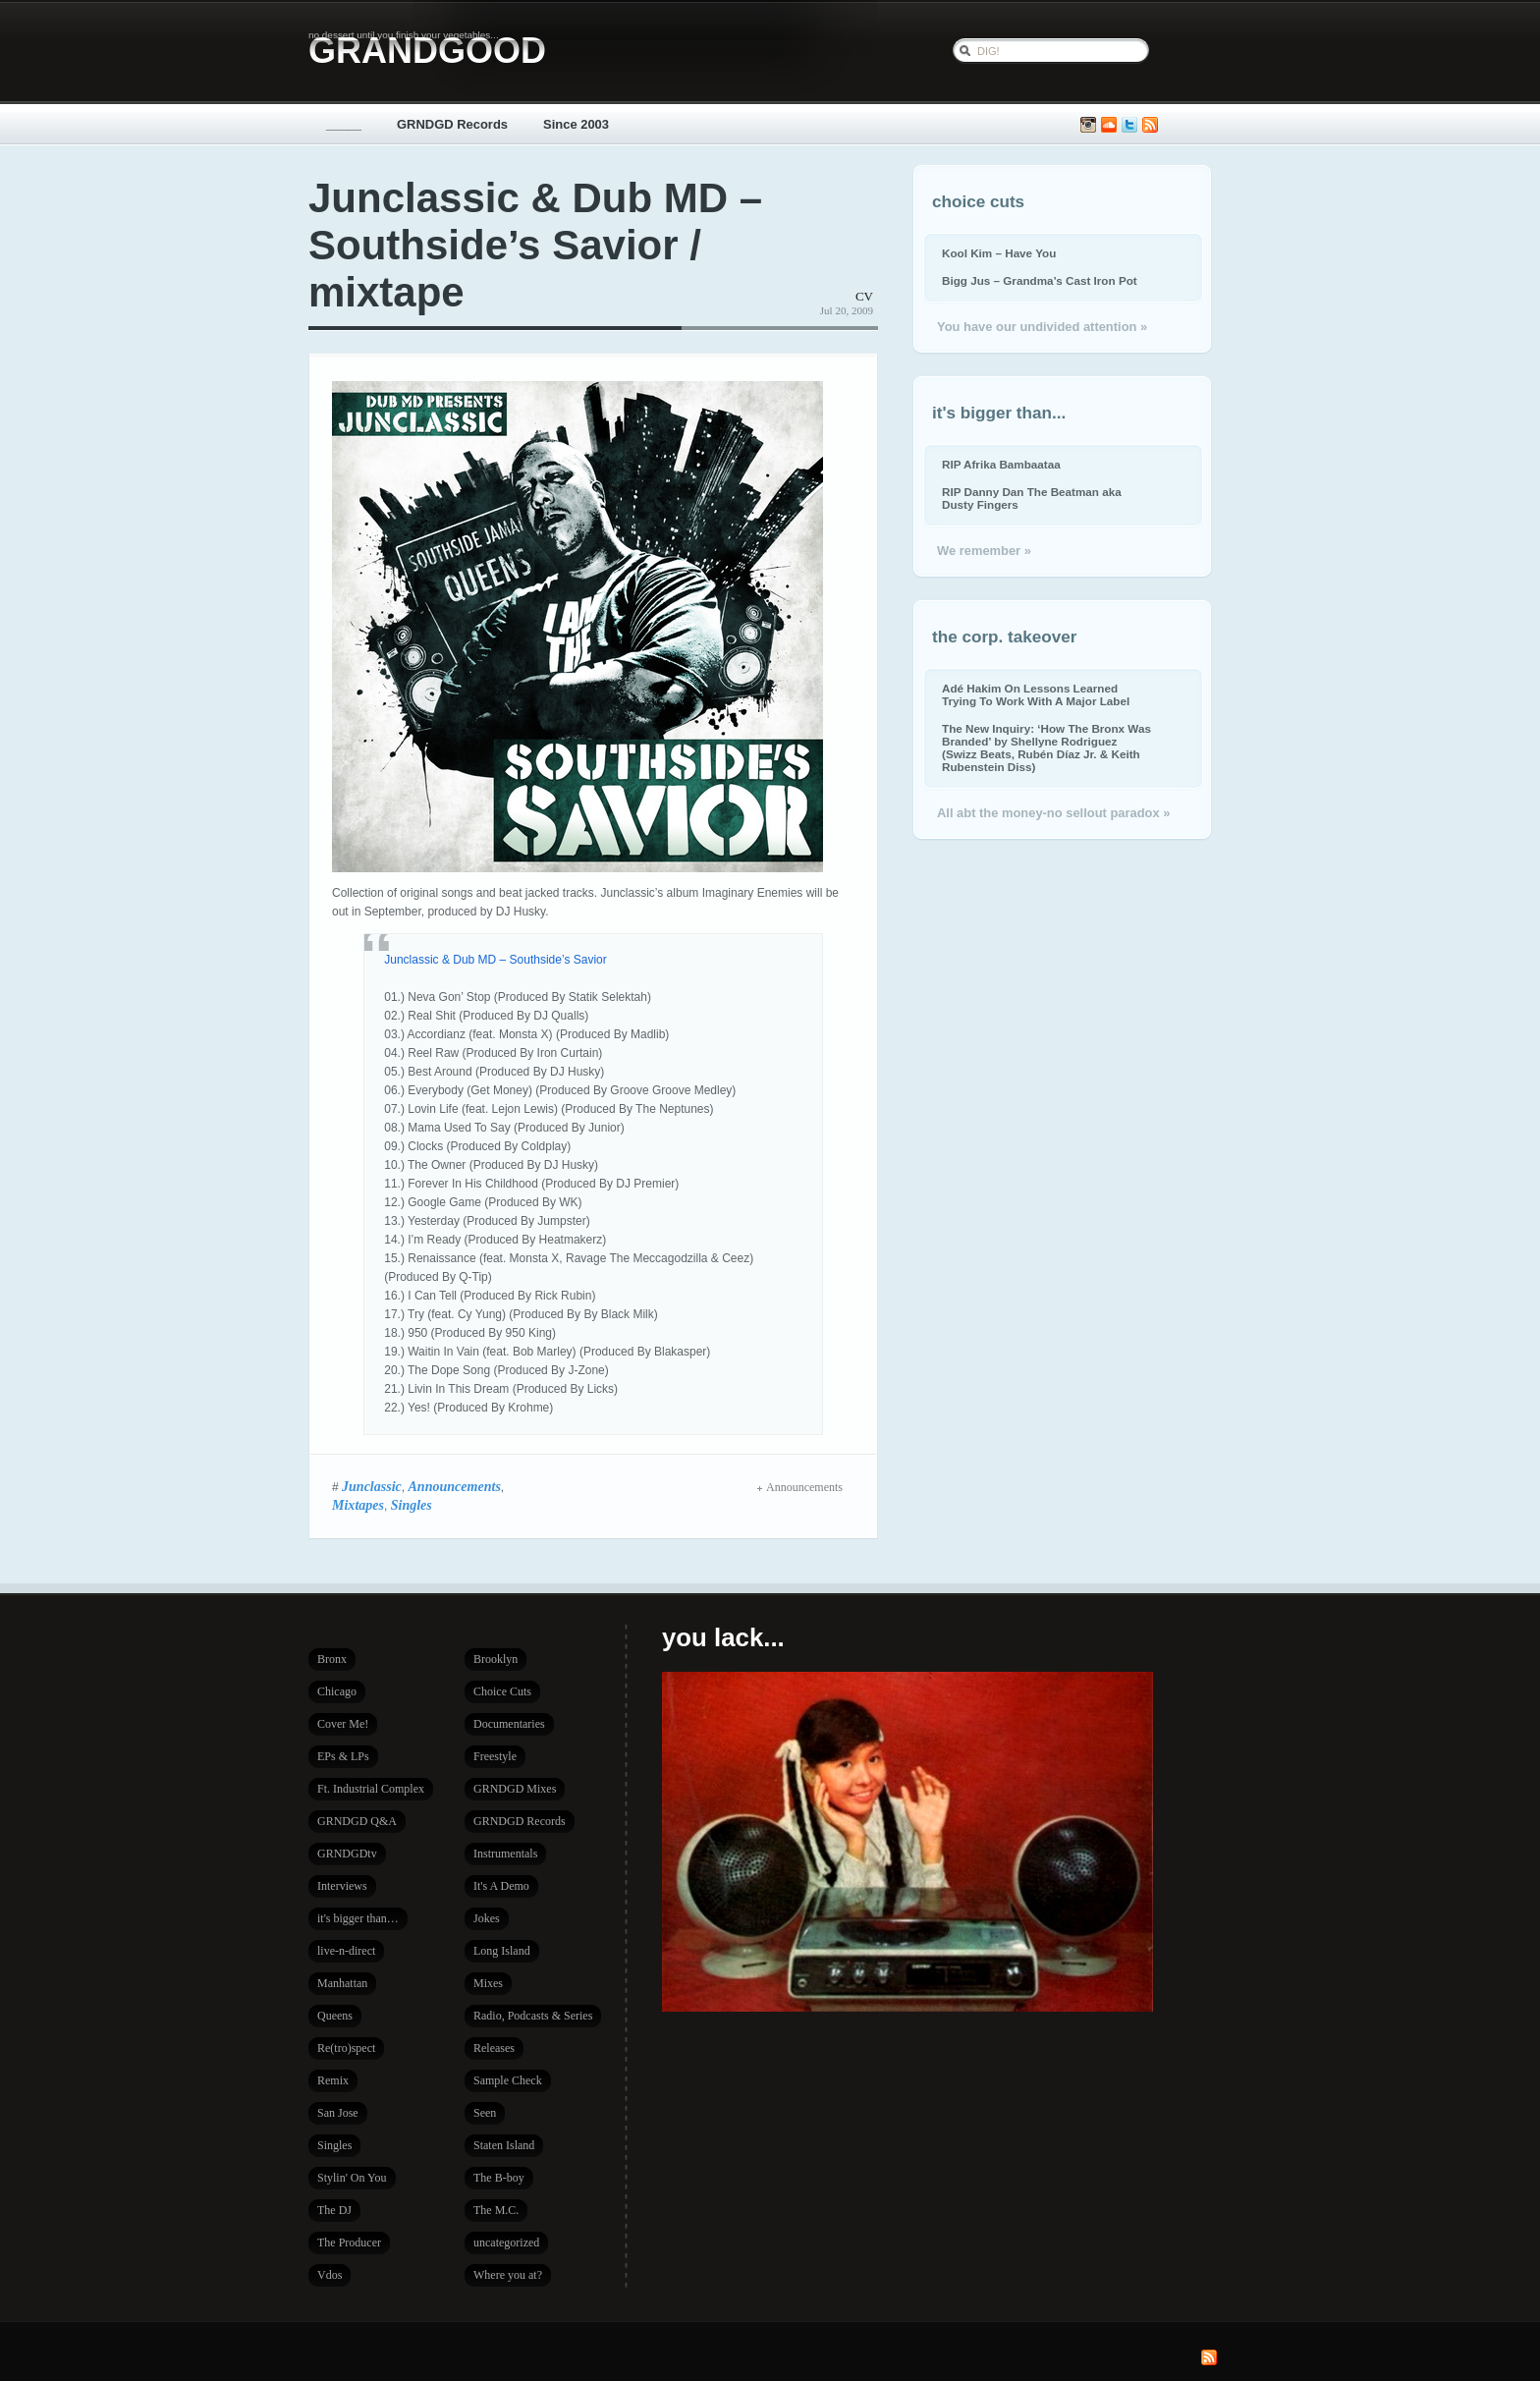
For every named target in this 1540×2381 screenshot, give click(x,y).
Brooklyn (495, 1659)
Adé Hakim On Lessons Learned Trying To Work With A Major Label (1035, 694)
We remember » (984, 550)
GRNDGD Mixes (514, 1789)
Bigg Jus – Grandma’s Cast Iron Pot (1039, 280)
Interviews (342, 1886)
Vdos (329, 2275)
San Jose (337, 2113)
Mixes (488, 1983)
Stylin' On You (352, 2178)
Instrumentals (505, 1853)
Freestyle (495, 1756)
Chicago (337, 1691)
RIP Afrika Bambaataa (1001, 464)
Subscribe (1150, 125)
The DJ (334, 2210)
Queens (335, 2015)
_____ (343, 124)
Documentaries (509, 1724)
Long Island (501, 1951)
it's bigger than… (358, 1918)
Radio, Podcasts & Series (532, 2015)
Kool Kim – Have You (999, 253)
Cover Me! (342, 1724)
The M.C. (496, 2210)
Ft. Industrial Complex (370, 1789)
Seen (484, 2113)
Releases (494, 2048)
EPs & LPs (343, 1756)
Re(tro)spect (346, 2048)
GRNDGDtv (347, 1853)
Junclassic (372, 1486)
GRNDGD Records (452, 124)
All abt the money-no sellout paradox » (1053, 812)
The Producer (349, 2242)
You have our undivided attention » (1042, 326)
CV (864, 296)
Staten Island (503, 2145)
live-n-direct (346, 1951)
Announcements (455, 1486)
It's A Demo (501, 1886)
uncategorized (506, 2242)
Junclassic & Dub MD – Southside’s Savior (495, 960)
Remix (333, 2080)
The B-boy (498, 2178)
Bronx (332, 1659)
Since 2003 (576, 124)
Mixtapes (358, 1505)
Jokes (486, 1918)
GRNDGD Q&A (357, 1821)
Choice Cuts (502, 1691)
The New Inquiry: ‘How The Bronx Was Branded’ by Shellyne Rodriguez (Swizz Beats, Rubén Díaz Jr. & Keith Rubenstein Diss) (1046, 747)
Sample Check (507, 2080)
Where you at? (507, 2275)
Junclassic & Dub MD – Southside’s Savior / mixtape (535, 245)
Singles (411, 1505)
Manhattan (342, 1983)
